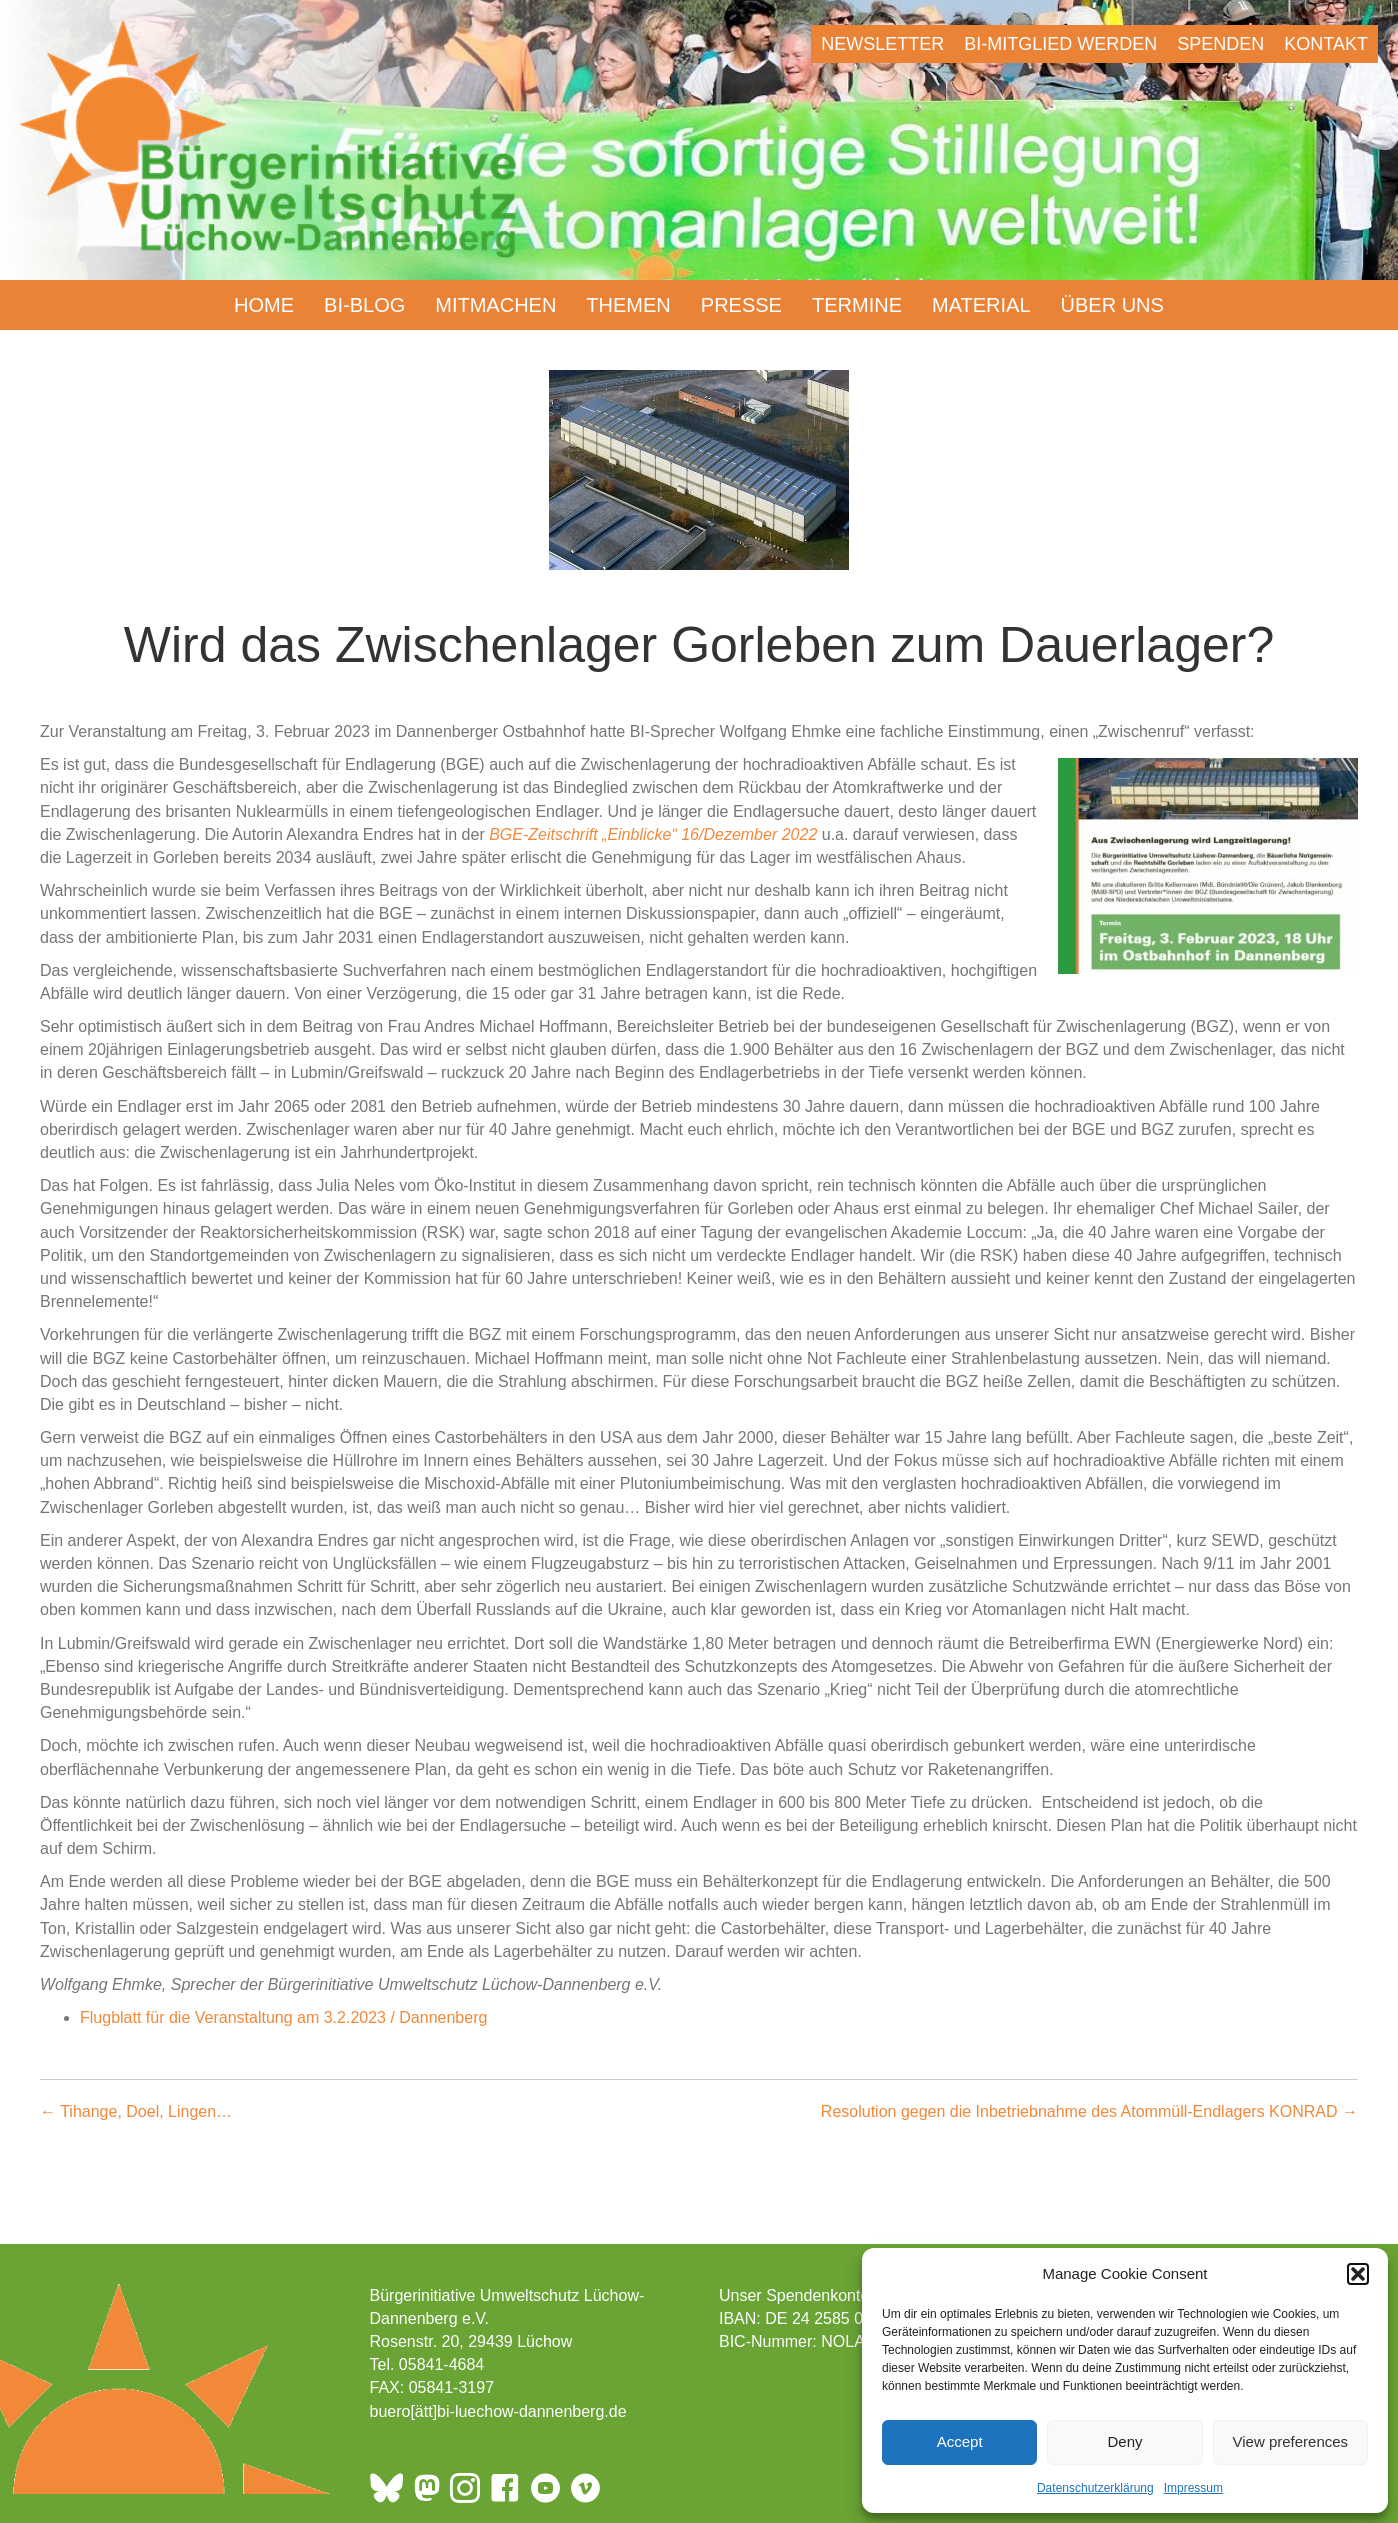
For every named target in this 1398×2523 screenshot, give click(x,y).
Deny (1124, 2441)
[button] (1358, 2274)
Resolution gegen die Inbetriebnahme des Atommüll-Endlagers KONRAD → (1089, 2111)
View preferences (1291, 2441)
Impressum (1193, 2488)
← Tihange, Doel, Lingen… (136, 2111)
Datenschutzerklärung (1095, 2488)
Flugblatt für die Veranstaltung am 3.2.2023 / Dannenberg (283, 2017)
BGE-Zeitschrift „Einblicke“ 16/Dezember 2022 (655, 834)
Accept (960, 2441)
